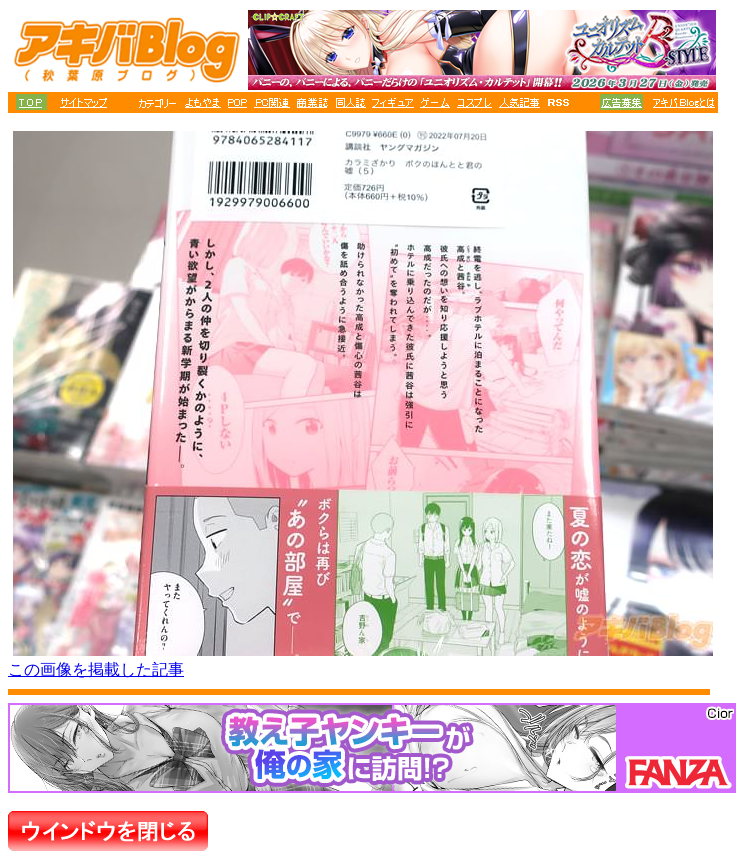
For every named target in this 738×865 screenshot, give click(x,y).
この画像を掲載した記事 (96, 669)
